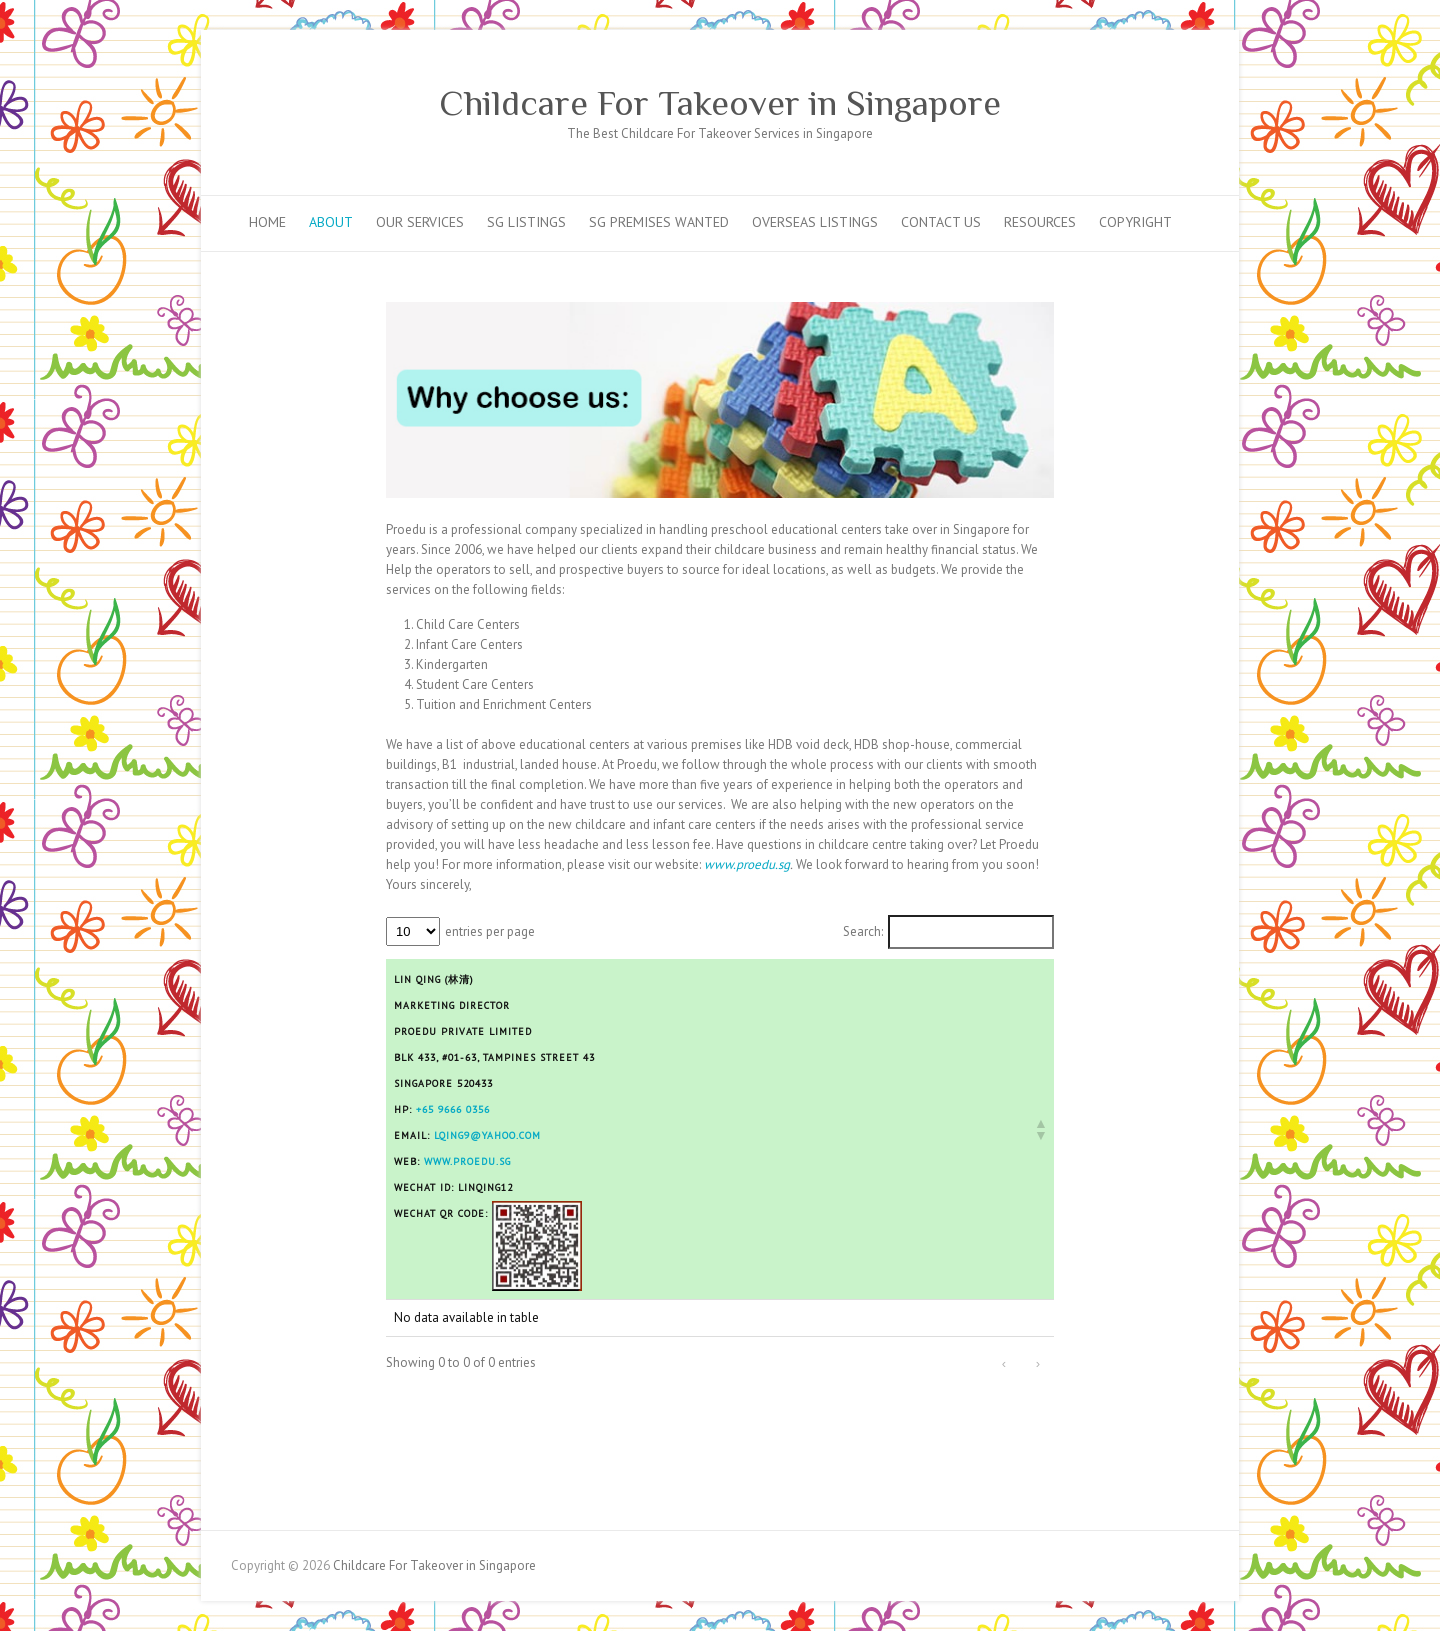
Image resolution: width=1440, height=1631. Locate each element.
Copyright (1135, 222)
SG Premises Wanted (659, 222)
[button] (1040, 1129)
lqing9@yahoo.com (487, 1135)
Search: (863, 931)
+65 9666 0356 (453, 1109)
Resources (1040, 222)
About (331, 222)
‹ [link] (1004, 1363)
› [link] (1038, 1363)
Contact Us (941, 222)
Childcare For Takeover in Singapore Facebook (1164, 65)
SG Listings (526, 222)
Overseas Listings (815, 222)
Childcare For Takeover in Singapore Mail (1194, 65)
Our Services (420, 222)
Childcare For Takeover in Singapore (720, 103)
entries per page (490, 931)
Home (267, 222)
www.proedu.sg (467, 1161)
